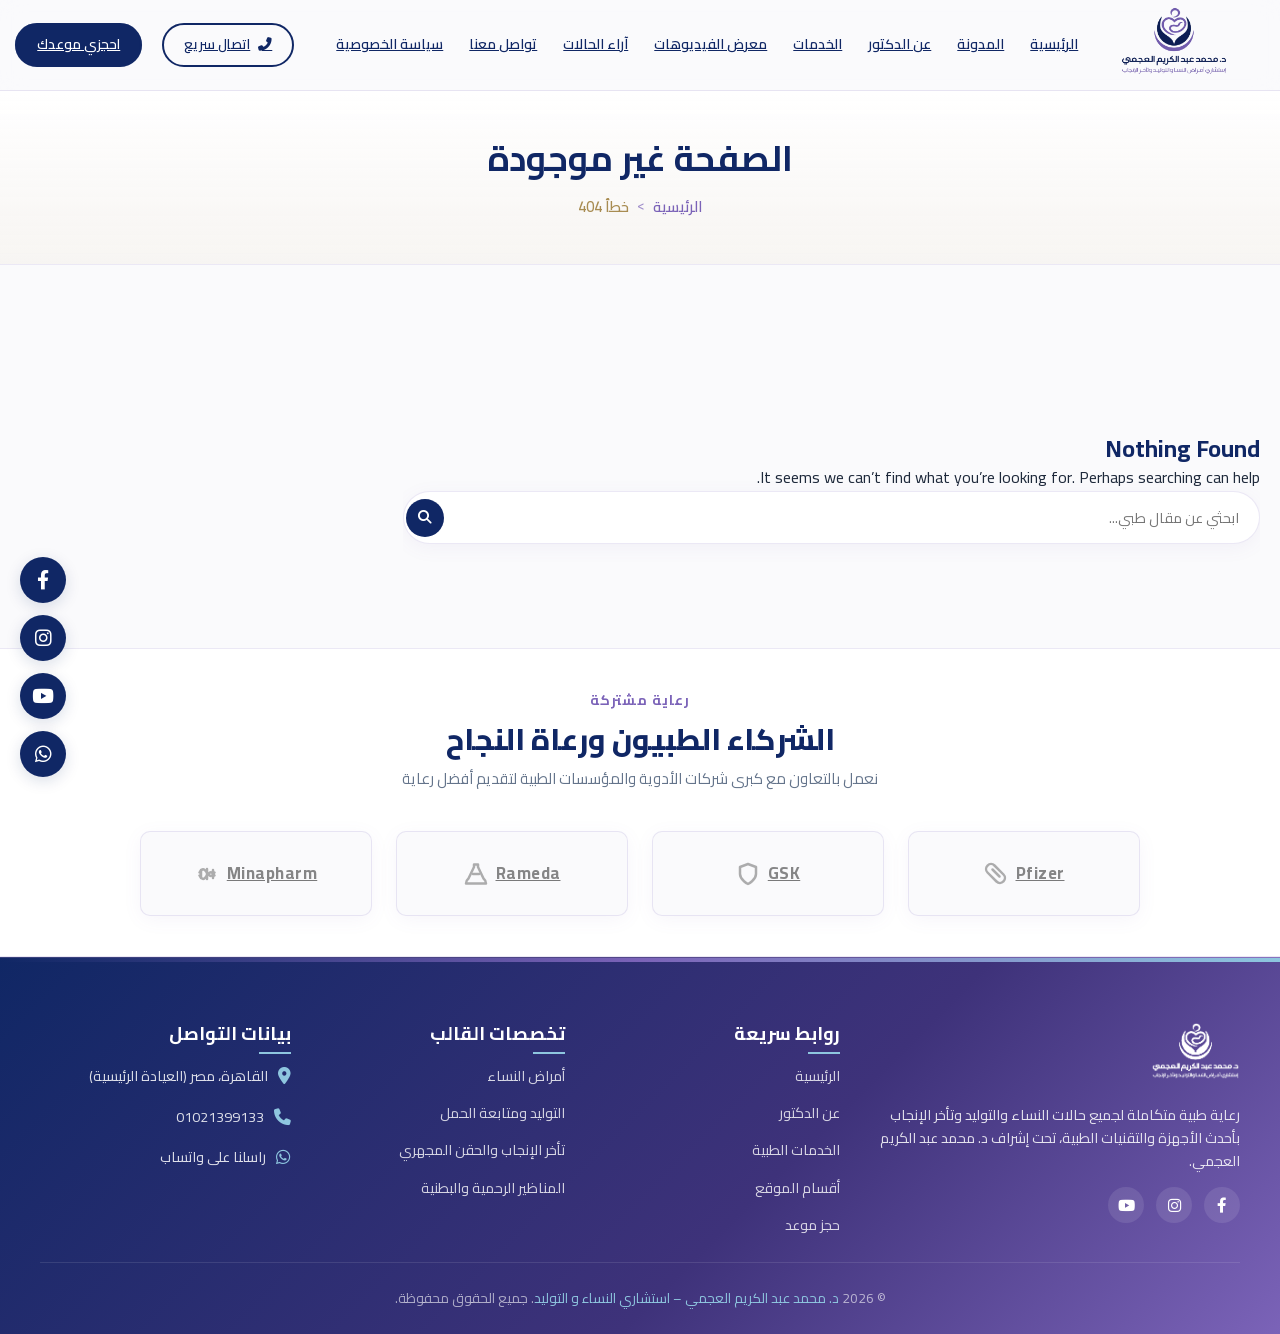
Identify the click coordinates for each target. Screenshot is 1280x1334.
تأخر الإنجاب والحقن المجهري (482, 1149)
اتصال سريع (228, 44)
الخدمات (817, 44)
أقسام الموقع (797, 1187)
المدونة (980, 44)
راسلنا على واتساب (213, 1157)
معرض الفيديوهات (710, 44)
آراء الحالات (595, 44)
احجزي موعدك (78, 44)
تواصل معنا (503, 44)
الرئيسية (1054, 44)
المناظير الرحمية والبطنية (493, 1187)
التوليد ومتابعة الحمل (502, 1112)
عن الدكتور (899, 44)
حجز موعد (812, 1224)
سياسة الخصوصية (389, 44)
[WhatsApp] (43, 754)
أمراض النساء (526, 1075)
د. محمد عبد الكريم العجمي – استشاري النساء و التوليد (686, 1298)
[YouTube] (1126, 1205)
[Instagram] (1174, 1205)
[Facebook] (1222, 1205)
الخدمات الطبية (796, 1149)
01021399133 (220, 1117)
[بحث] (425, 518)
